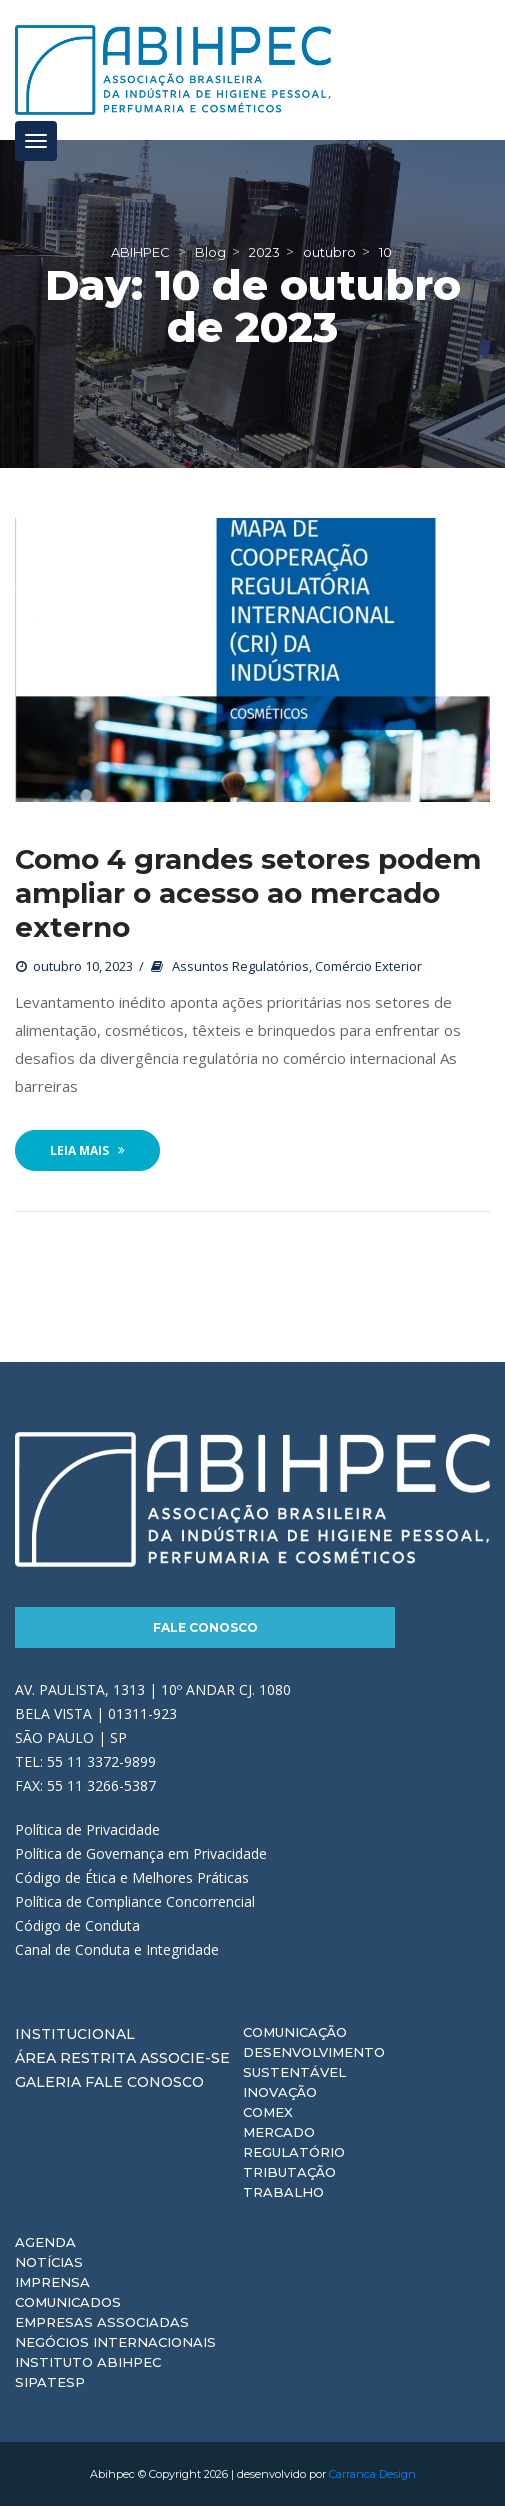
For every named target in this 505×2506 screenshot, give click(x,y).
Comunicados (68, 2302)
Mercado (279, 2132)
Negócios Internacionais (115, 2342)
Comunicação (295, 2032)
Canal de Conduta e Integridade (117, 1949)
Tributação (289, 2172)
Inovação (280, 2092)
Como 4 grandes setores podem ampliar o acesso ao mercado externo (248, 893)
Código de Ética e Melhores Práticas (132, 1877)
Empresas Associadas (102, 2322)
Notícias (49, 2262)
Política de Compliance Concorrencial (135, 1901)
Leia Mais (87, 1150)
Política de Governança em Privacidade (141, 1853)
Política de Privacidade (87, 1829)
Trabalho (283, 2192)
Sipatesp (50, 2382)
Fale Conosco (205, 1627)
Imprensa (52, 2282)
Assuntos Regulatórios (240, 966)
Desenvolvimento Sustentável (314, 2062)
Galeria (48, 2082)
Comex (268, 2112)
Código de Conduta (77, 1925)
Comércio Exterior (368, 966)
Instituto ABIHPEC (88, 2362)
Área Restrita (75, 2058)
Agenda (45, 2242)
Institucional (75, 2034)
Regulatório (294, 2152)
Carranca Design (372, 2474)
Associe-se (185, 2058)
